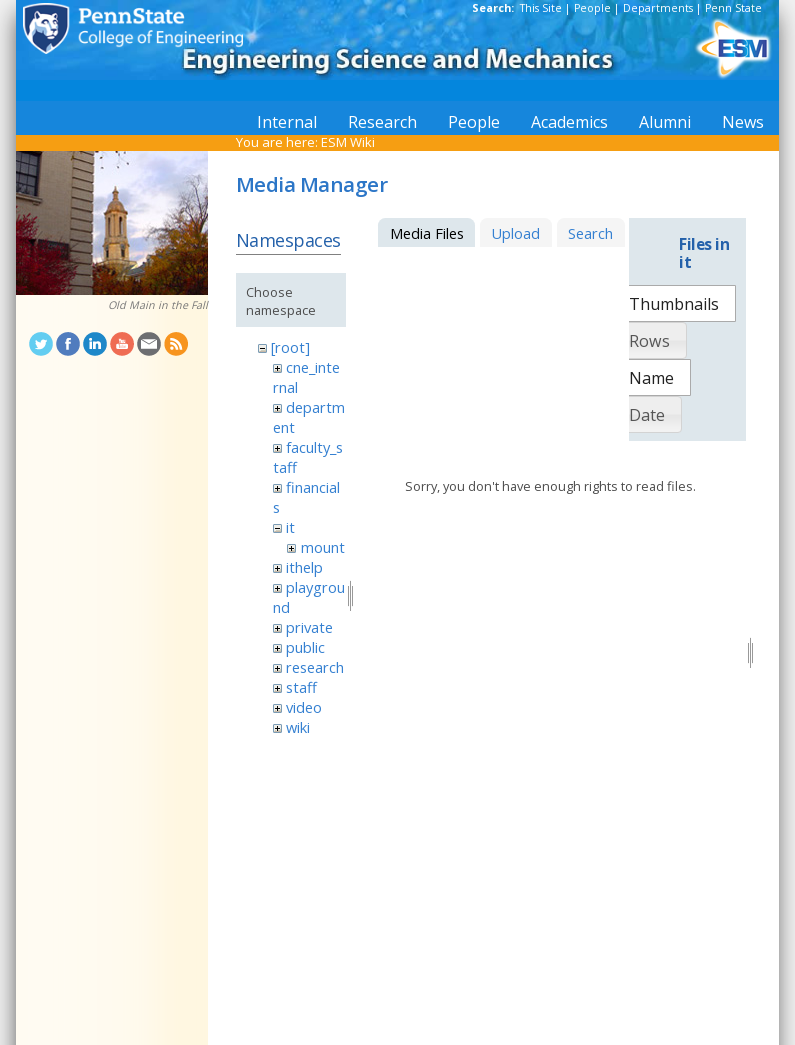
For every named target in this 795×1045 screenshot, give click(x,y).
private (309, 627)
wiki (298, 727)
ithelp (304, 567)
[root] (290, 347)
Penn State (733, 8)
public (305, 647)
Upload (515, 233)
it (290, 527)
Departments (658, 8)
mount (323, 547)
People (592, 8)
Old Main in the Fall (158, 305)
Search (590, 233)
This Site (541, 8)
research (315, 667)
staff (301, 687)
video (304, 707)
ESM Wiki (348, 142)
